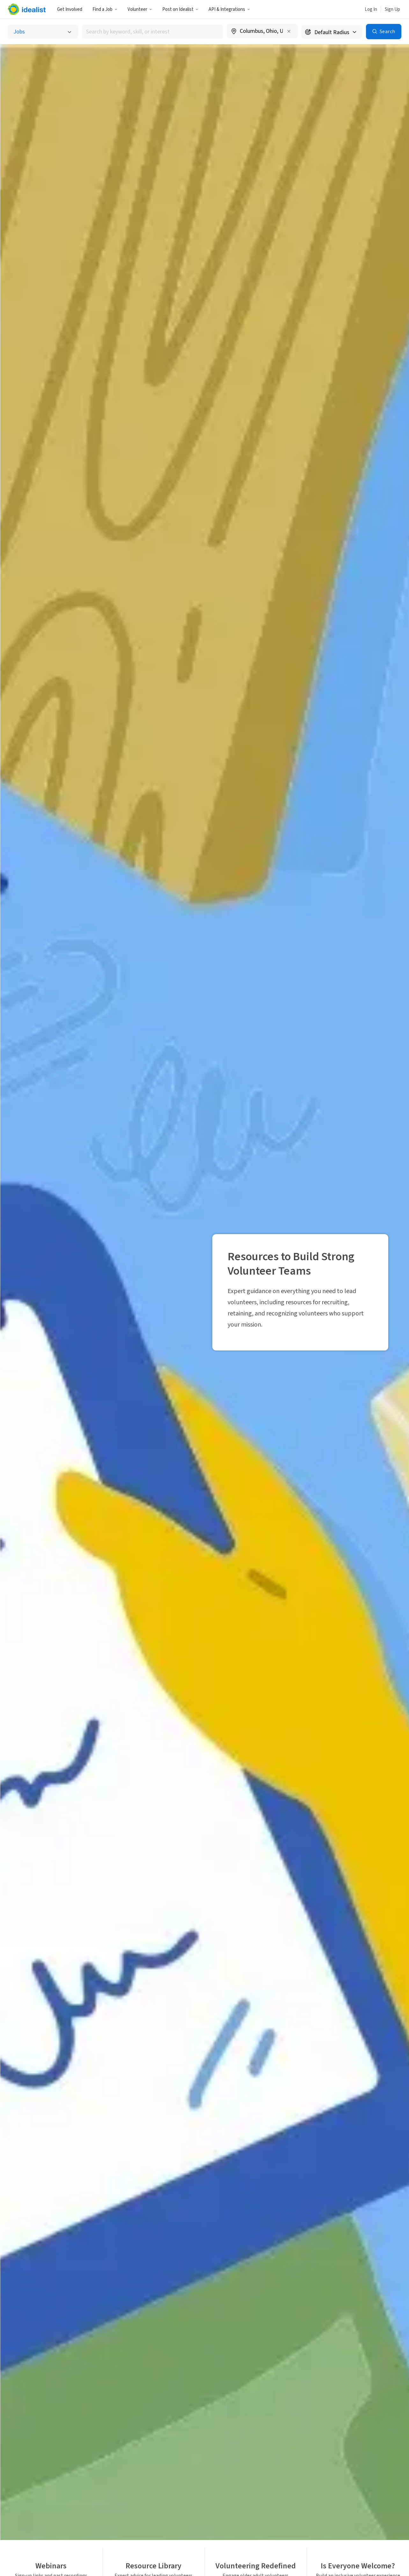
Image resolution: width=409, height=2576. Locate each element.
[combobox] (152, 32)
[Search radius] (332, 32)
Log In (371, 9)
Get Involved (69, 9)
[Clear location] (289, 31)
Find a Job (104, 9)
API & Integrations (229, 9)
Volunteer (140, 9)
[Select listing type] (43, 32)
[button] (105, 9)
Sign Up (392, 9)
